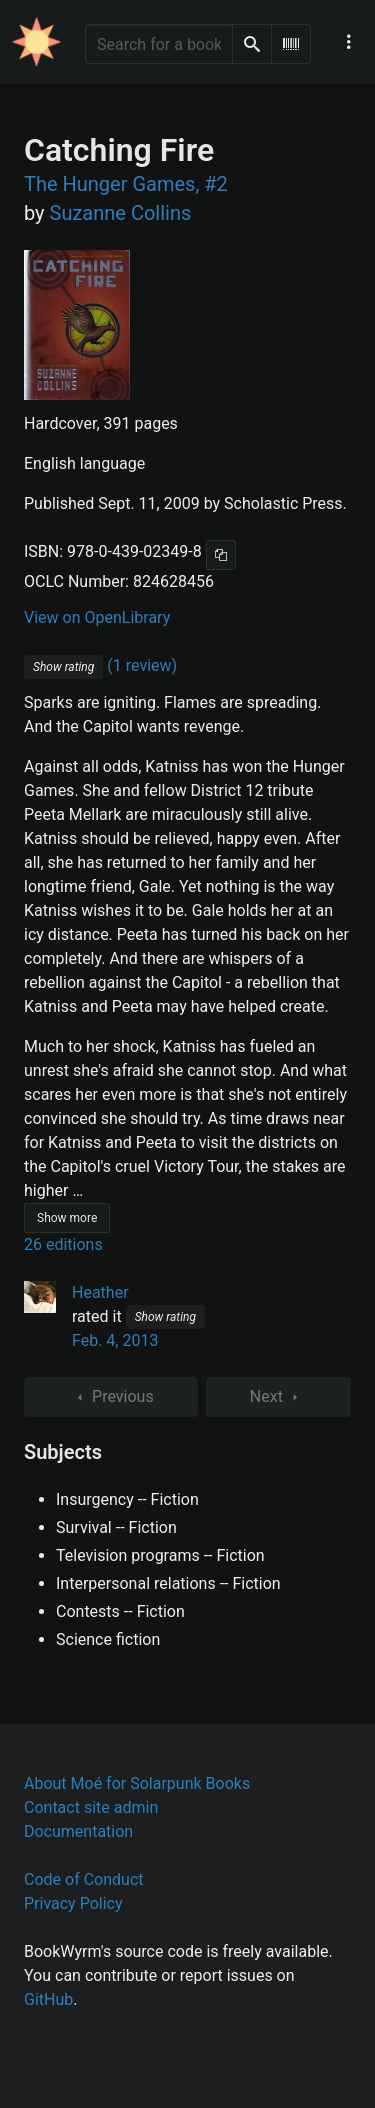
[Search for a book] (159, 44)
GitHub (48, 1999)
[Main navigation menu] (349, 42)
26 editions (63, 1244)
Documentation (78, 1831)
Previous (111, 1397)
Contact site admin (91, 1807)
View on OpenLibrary (97, 617)
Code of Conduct (84, 1879)
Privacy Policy (73, 1903)
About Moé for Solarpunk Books (137, 1783)
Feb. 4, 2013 (115, 1340)
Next (278, 1397)
